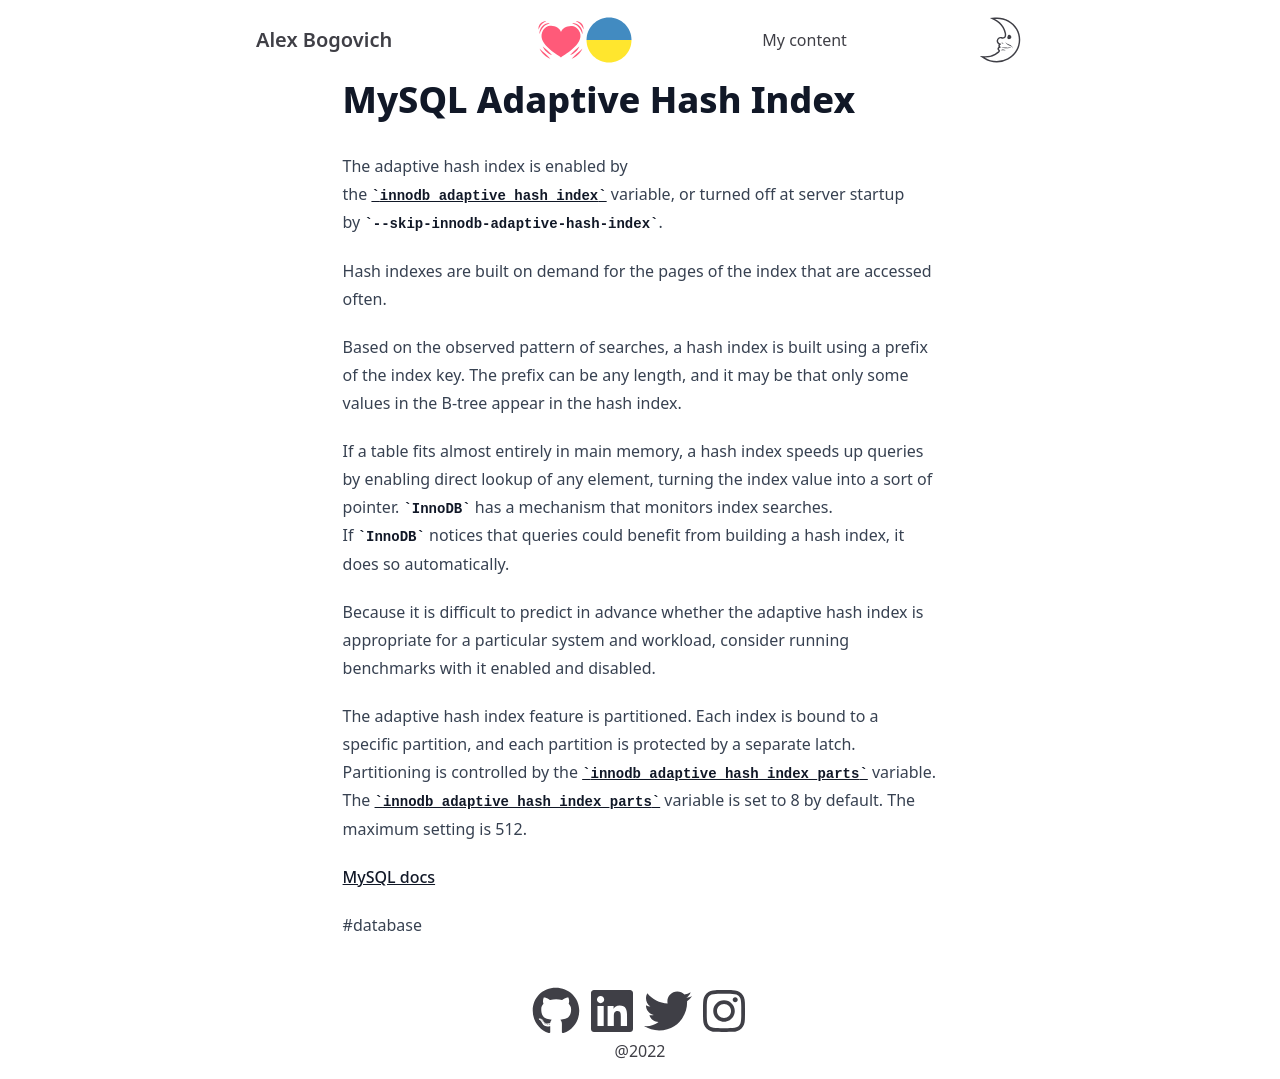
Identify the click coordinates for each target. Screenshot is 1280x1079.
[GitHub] (556, 1009)
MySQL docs (389, 877)
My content (804, 40)
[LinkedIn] (612, 1009)
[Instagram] (724, 1009)
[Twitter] (668, 1009)
